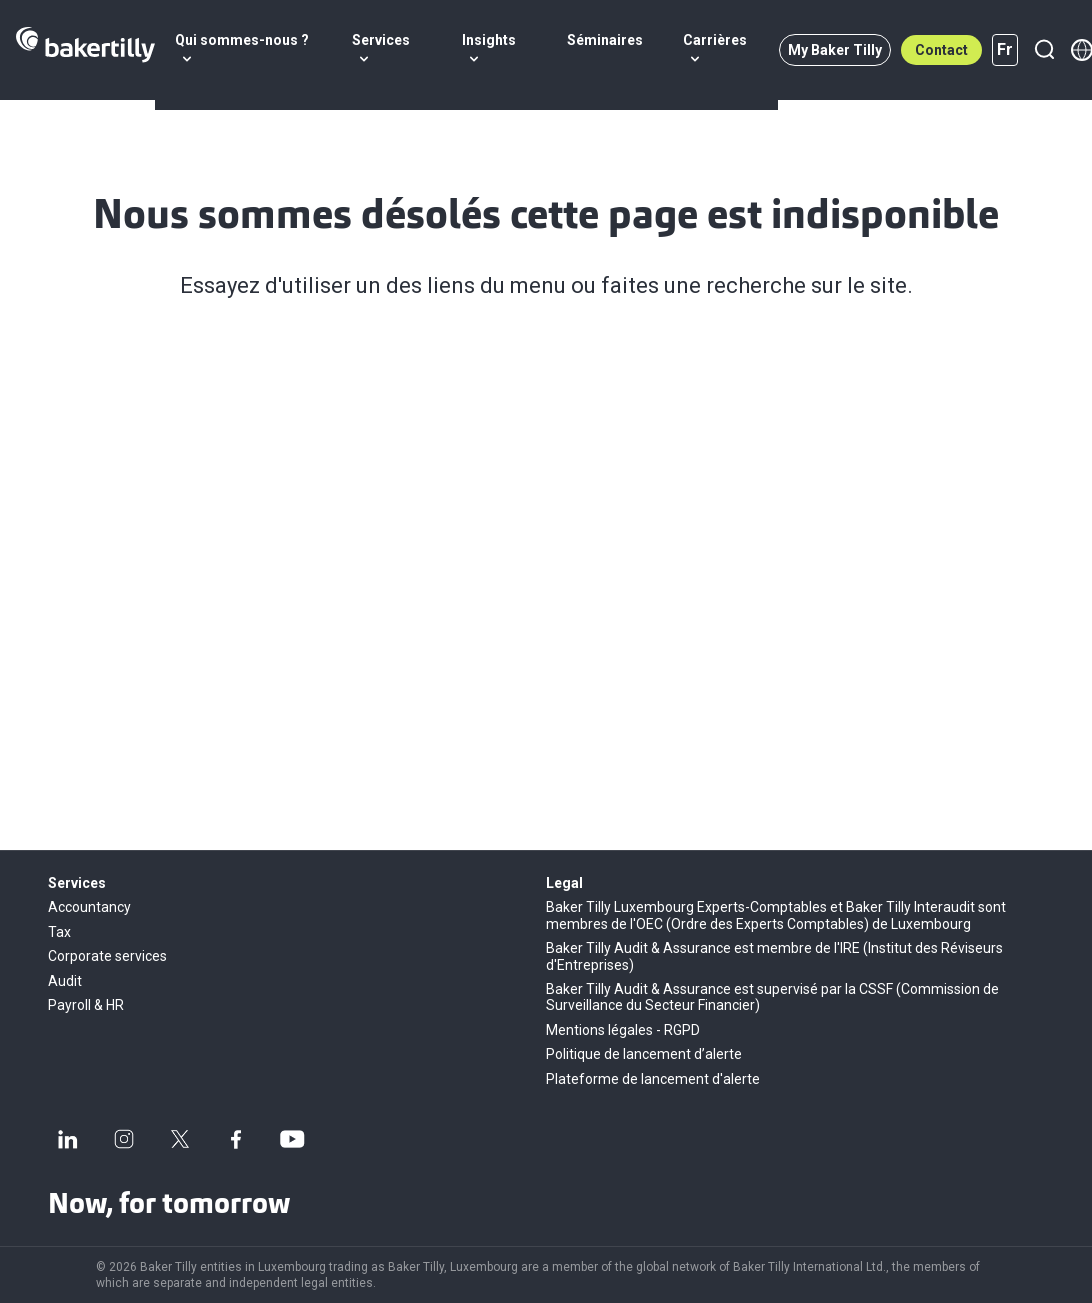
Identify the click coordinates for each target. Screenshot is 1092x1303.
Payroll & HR (86, 1005)
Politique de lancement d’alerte (644, 1054)
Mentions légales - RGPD (623, 1030)
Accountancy (89, 907)
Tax (59, 932)
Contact (941, 50)
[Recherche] (1044, 50)
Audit (65, 981)
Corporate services (107, 956)
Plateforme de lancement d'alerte (653, 1079)
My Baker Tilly (835, 50)
